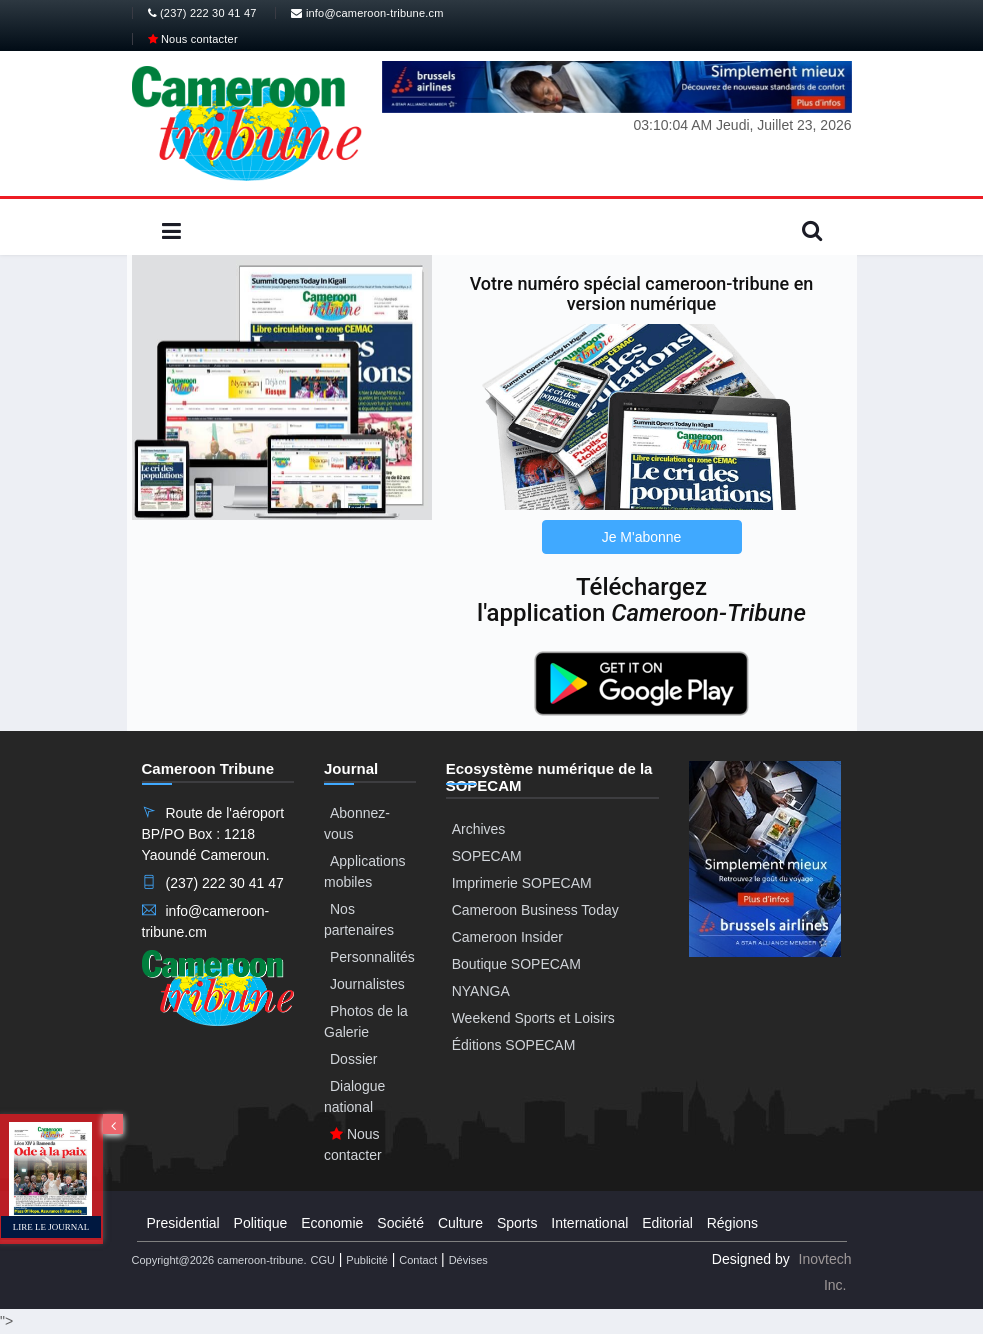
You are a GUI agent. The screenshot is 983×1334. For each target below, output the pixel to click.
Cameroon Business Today (535, 910)
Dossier (353, 1059)
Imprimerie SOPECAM (522, 883)
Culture (460, 1223)
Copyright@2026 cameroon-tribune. (219, 1260)
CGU (322, 1260)
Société (400, 1223)
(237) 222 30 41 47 (202, 13)
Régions (732, 1223)
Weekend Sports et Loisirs (533, 1018)
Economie (332, 1223)
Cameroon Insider (507, 937)
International (589, 1223)
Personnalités (372, 957)
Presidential (183, 1223)
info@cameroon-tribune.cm (367, 13)
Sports (517, 1223)
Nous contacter (193, 39)
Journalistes (367, 984)
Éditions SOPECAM (514, 1045)
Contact (418, 1260)
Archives (479, 829)
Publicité (367, 1260)
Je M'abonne (642, 537)
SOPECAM (487, 856)
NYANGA (481, 991)
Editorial (667, 1223)
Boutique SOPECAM (516, 964)
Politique (261, 1223)
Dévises (468, 1260)
